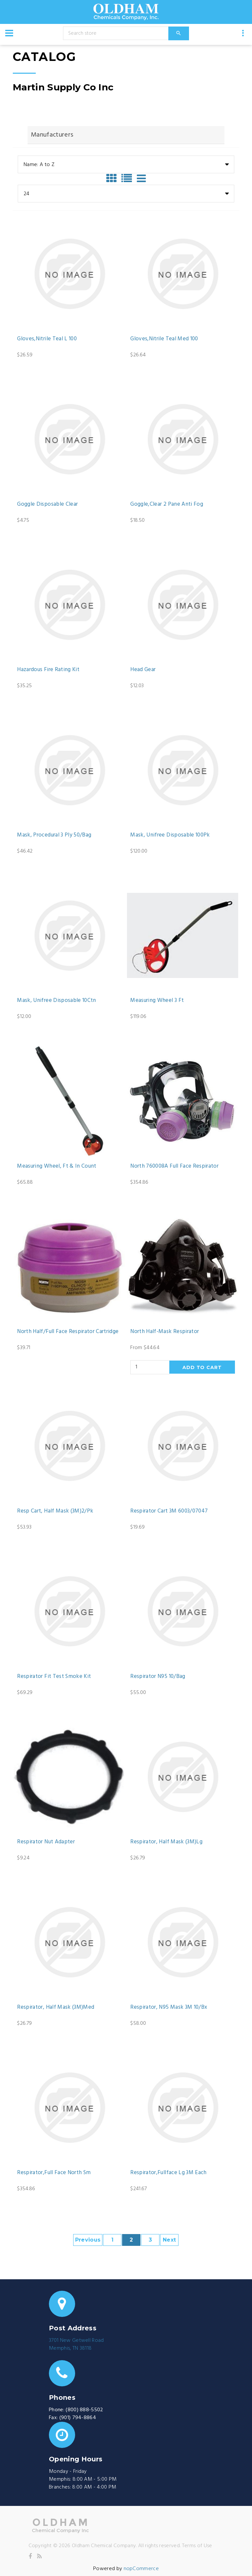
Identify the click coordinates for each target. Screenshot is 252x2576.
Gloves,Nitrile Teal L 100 (47, 339)
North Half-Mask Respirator (164, 1331)
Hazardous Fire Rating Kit (48, 670)
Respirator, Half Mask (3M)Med (55, 2007)
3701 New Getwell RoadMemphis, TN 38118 (76, 2344)
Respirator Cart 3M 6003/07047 (169, 1511)
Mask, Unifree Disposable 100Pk (170, 835)
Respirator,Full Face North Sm (54, 2173)
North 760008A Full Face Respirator (174, 1166)
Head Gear (143, 670)
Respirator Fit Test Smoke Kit (54, 1676)
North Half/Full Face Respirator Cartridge (67, 1331)
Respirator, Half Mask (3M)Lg (166, 1842)
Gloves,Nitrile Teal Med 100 (164, 339)
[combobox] (126, 164)
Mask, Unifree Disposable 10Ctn (56, 1000)
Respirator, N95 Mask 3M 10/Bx (168, 2007)
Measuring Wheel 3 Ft (157, 1000)
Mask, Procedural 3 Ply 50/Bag (54, 835)
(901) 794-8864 (77, 2418)
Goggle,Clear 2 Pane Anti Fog (166, 504)
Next (169, 2240)
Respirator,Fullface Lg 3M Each (168, 2173)
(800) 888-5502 (84, 2410)
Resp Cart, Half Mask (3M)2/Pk (55, 1511)
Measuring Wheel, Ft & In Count (56, 1166)
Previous (88, 2240)
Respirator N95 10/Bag (157, 1676)
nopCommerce (141, 2569)
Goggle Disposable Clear (47, 504)
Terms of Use (197, 2546)
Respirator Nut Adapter (45, 1842)
